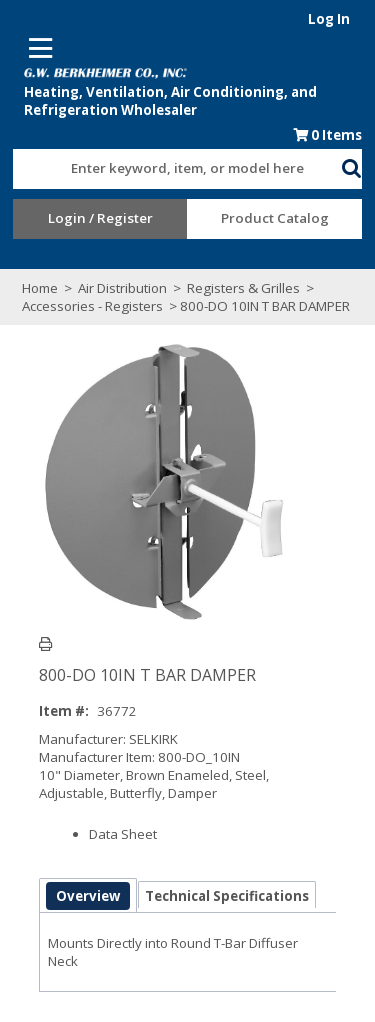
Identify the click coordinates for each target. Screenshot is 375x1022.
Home (33, 288)
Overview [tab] (87, 896)
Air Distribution (115, 288)
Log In (337, 19)
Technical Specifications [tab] (226, 896)
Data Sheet (122, 834)
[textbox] (167, 169)
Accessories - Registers (87, 306)
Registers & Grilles (236, 288)
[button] (360, 165)
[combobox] (177, 164)
